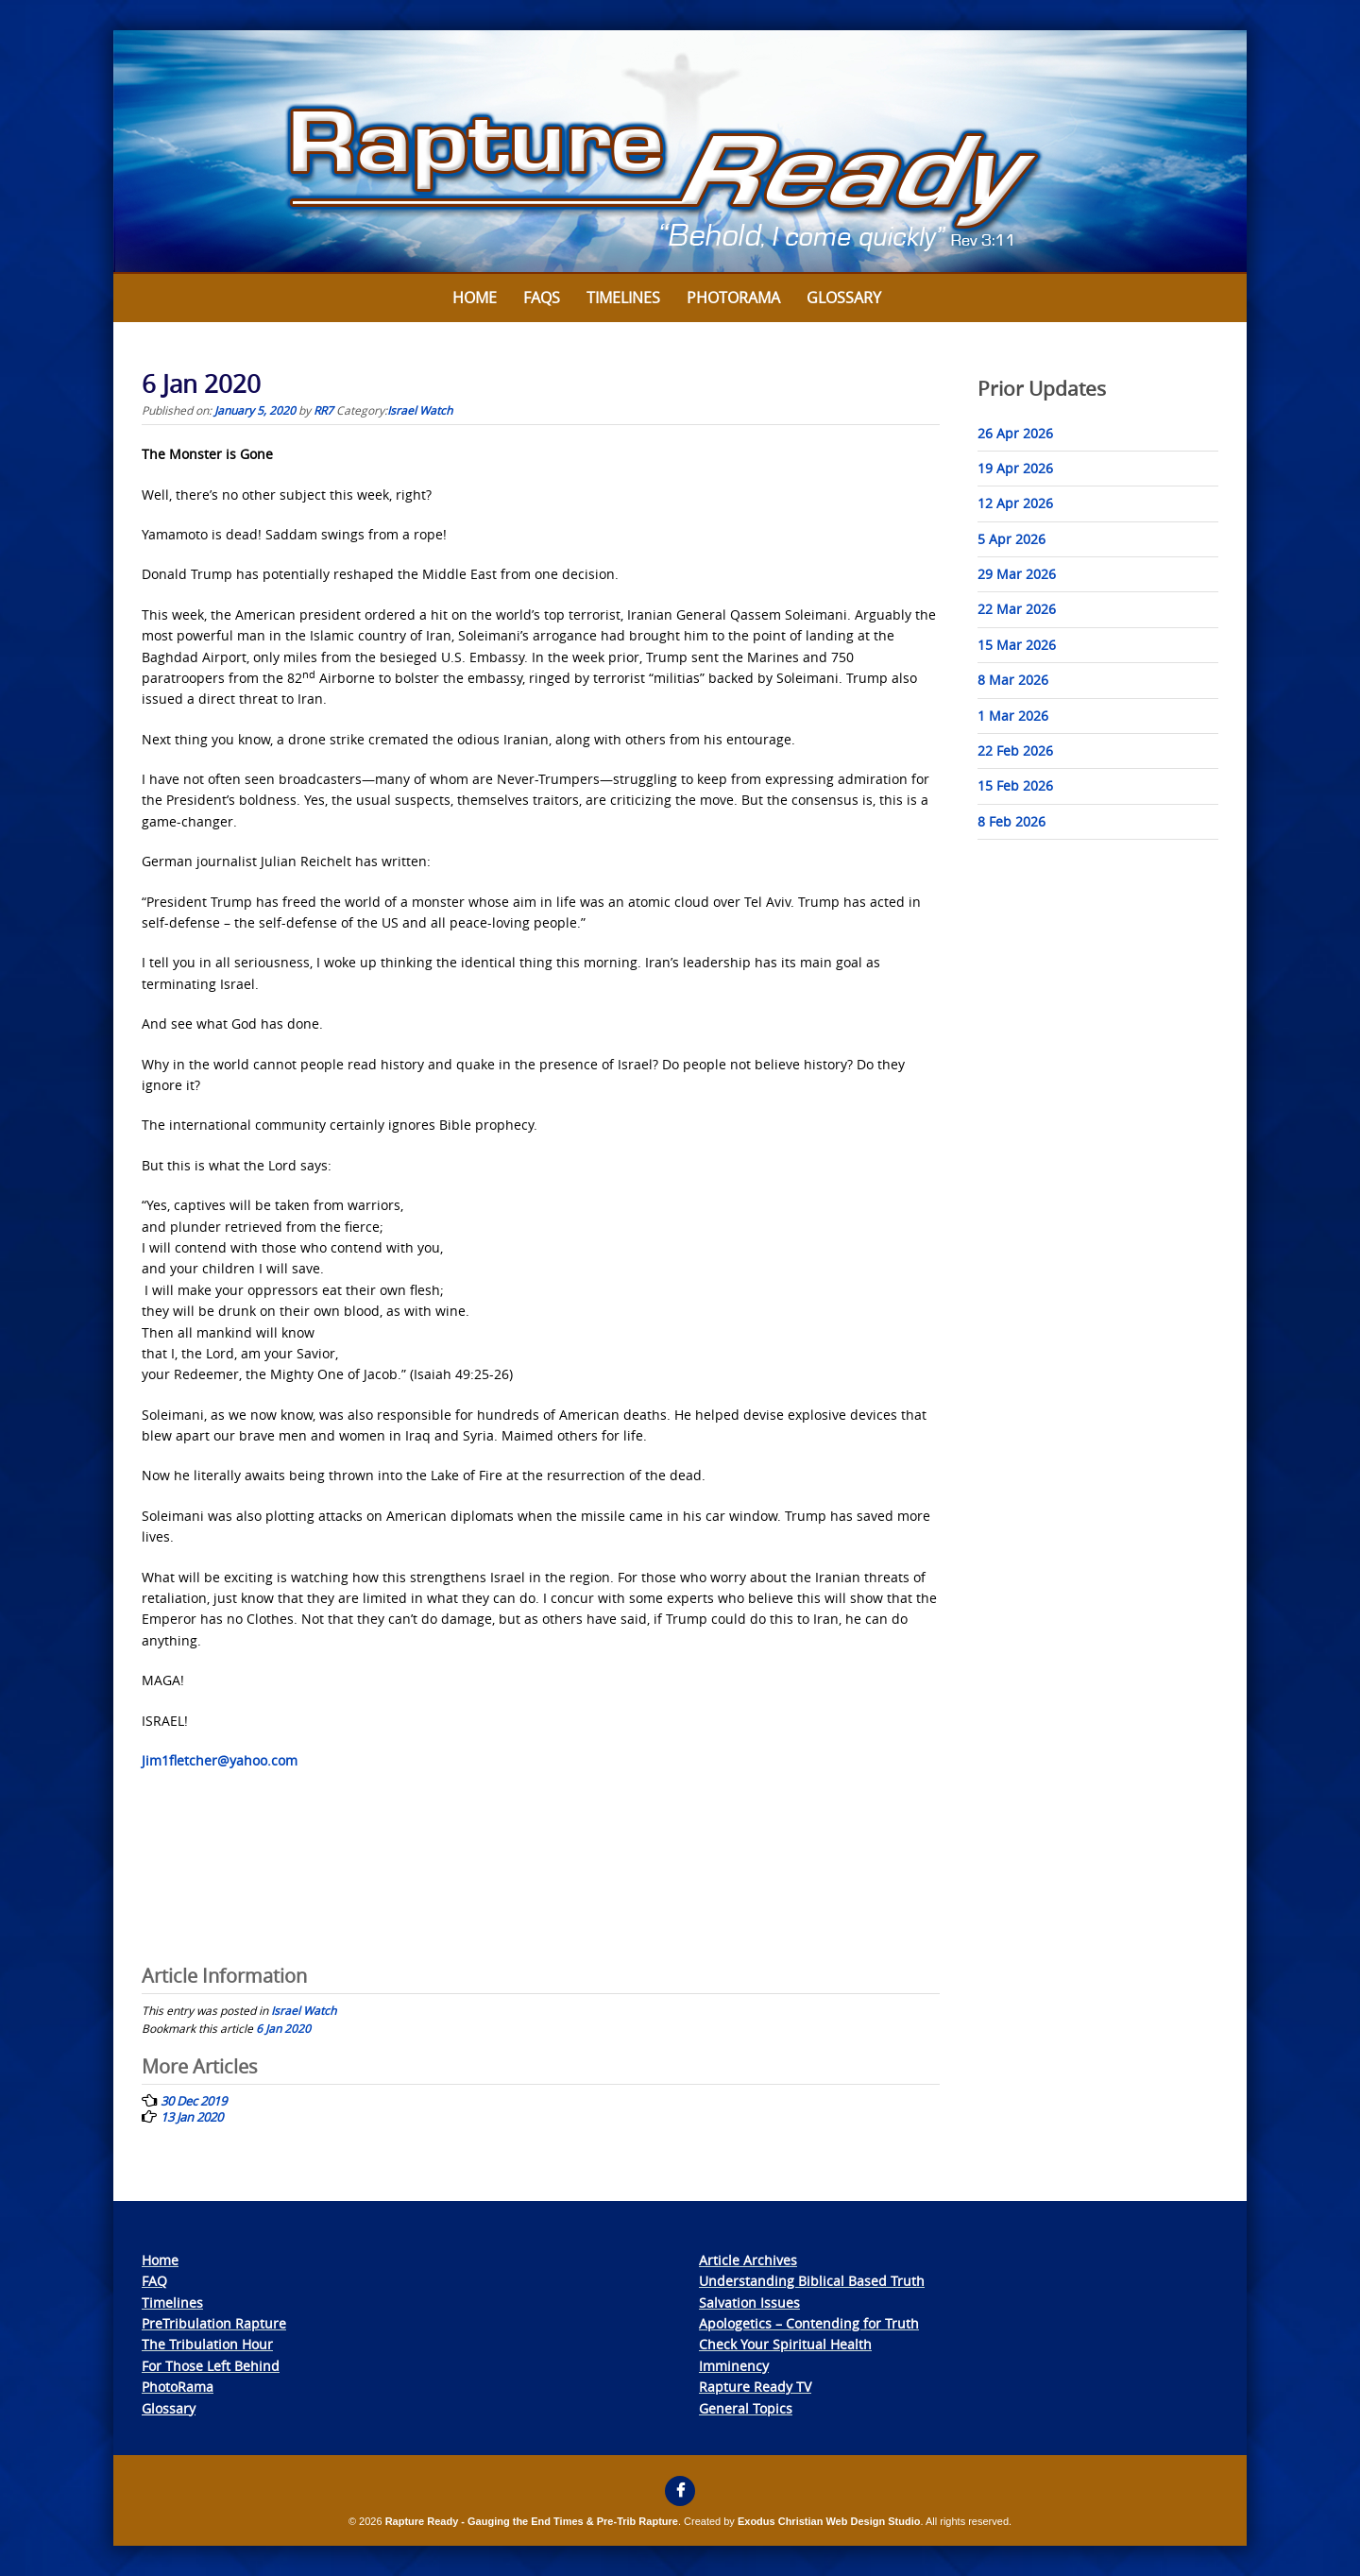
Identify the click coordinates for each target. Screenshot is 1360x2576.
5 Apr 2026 (1012, 539)
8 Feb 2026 (1012, 821)
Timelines (623, 297)
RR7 (323, 410)
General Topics (745, 2408)
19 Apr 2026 (1015, 468)
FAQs (541, 297)
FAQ (154, 2281)
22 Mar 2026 (1017, 609)
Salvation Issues (749, 2303)
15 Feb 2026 (1015, 785)
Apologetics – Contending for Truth (809, 2323)
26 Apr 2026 (1015, 433)
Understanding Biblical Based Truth (812, 2281)
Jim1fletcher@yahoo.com (220, 1760)
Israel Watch (419, 410)
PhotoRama (177, 2387)
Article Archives (748, 2260)
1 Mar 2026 (1013, 716)
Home (474, 297)
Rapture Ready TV (755, 2387)
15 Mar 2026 (1017, 645)
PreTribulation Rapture (214, 2323)
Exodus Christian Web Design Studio (829, 2521)
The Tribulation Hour (207, 2344)
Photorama (733, 297)
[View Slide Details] (680, 152)
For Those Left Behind (211, 2366)
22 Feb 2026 (1015, 750)
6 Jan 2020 (283, 2028)
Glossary (844, 297)
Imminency (734, 2366)
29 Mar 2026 (1017, 574)
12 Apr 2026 (1015, 503)
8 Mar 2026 (1013, 680)
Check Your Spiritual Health (785, 2344)
